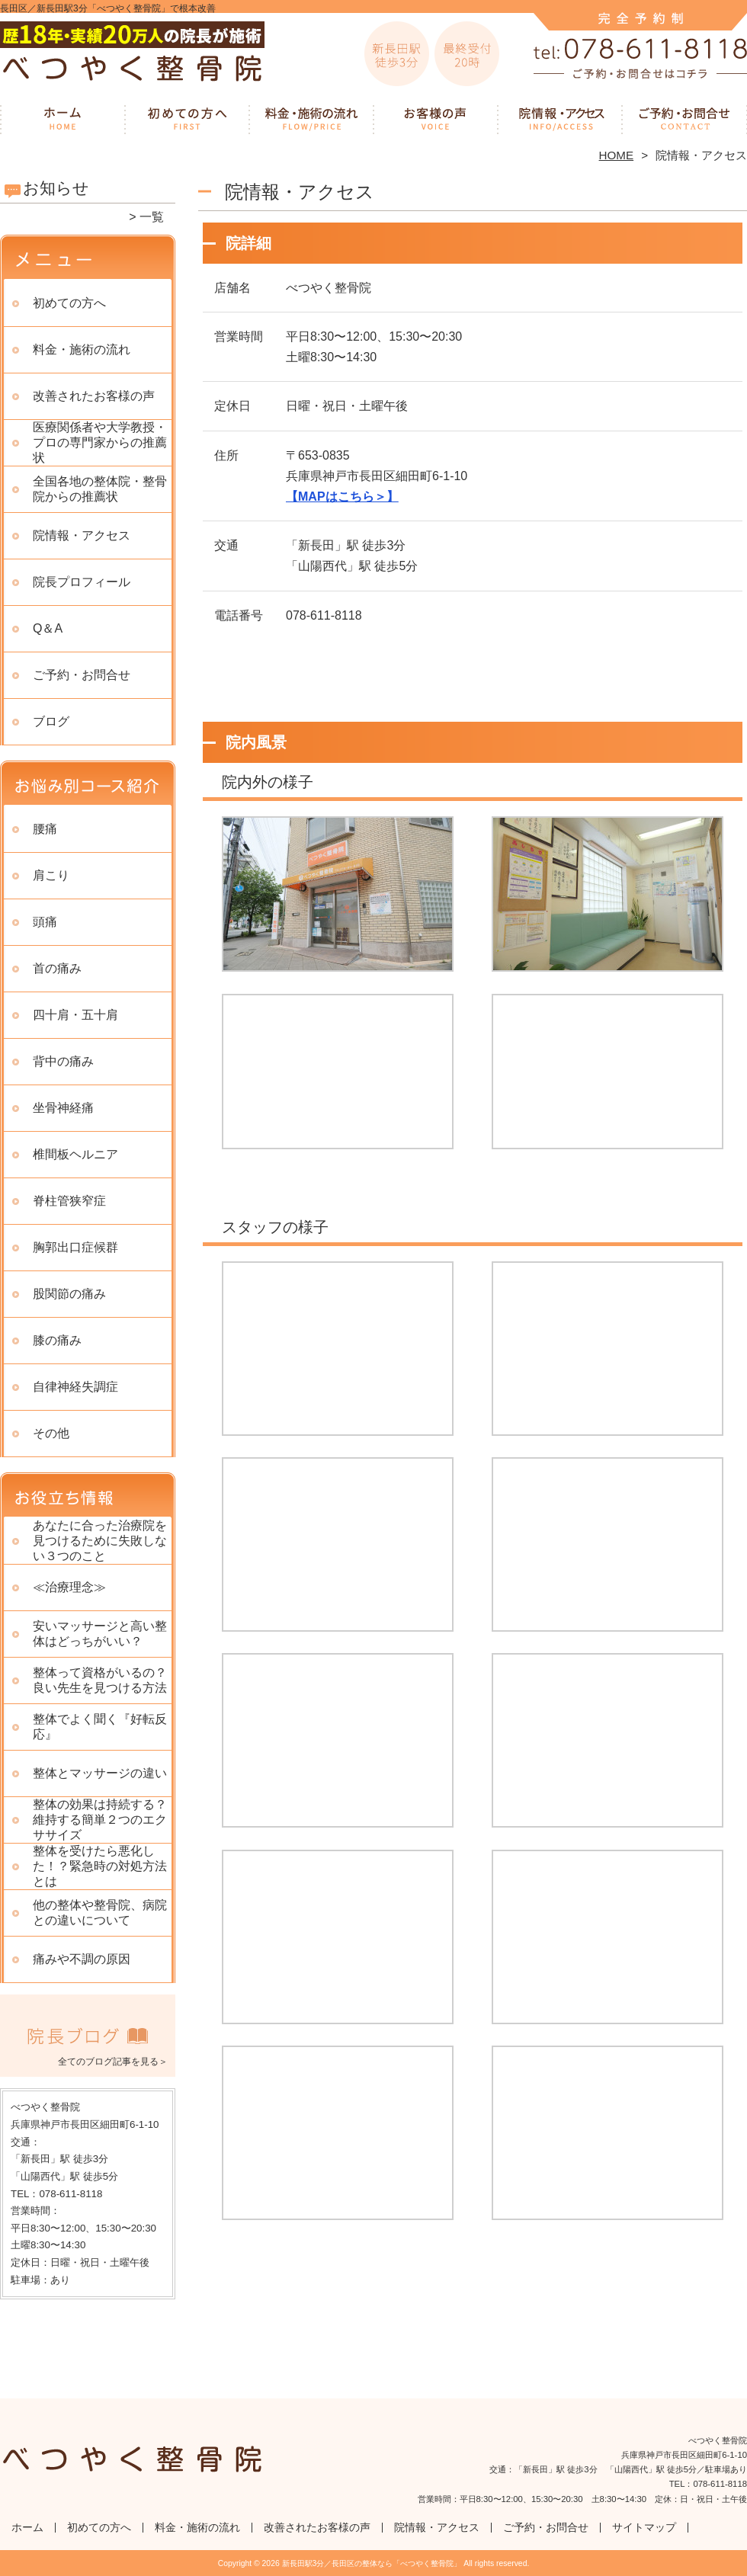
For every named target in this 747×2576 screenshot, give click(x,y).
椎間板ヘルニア (75, 1154)
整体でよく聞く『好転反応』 (100, 1727)
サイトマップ (644, 2527)
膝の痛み (57, 1340)
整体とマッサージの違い (100, 1773)
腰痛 (45, 828)
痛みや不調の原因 (81, 1959)
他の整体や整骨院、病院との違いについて (100, 1912)
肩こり (51, 875)
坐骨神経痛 (63, 1107)
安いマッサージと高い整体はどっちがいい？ (100, 1634)
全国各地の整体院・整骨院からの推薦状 (100, 489)
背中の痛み (63, 1061)
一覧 (151, 216)
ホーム (62, 119)
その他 (51, 1433)
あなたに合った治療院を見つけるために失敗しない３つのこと (100, 1540)
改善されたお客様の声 (436, 119)
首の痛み (57, 968)
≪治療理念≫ (69, 1587)
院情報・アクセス (560, 119)
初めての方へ (187, 119)
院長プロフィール (81, 581)
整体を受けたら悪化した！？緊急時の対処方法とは (100, 1866)
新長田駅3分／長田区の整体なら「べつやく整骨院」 (372, 2563)
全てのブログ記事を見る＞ (113, 2061)
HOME (616, 155)
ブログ (51, 721)
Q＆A (48, 628)
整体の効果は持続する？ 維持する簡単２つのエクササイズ (100, 1819)
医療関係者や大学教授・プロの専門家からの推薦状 (100, 442)
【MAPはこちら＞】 (342, 496)
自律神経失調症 (75, 1386)
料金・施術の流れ (311, 119)
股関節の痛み (69, 1293)
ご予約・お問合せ (684, 119)
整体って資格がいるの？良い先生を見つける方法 (100, 1680)
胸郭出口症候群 (75, 1247)
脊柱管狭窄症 (69, 1200)
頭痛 (45, 921)
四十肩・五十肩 (75, 1014)
